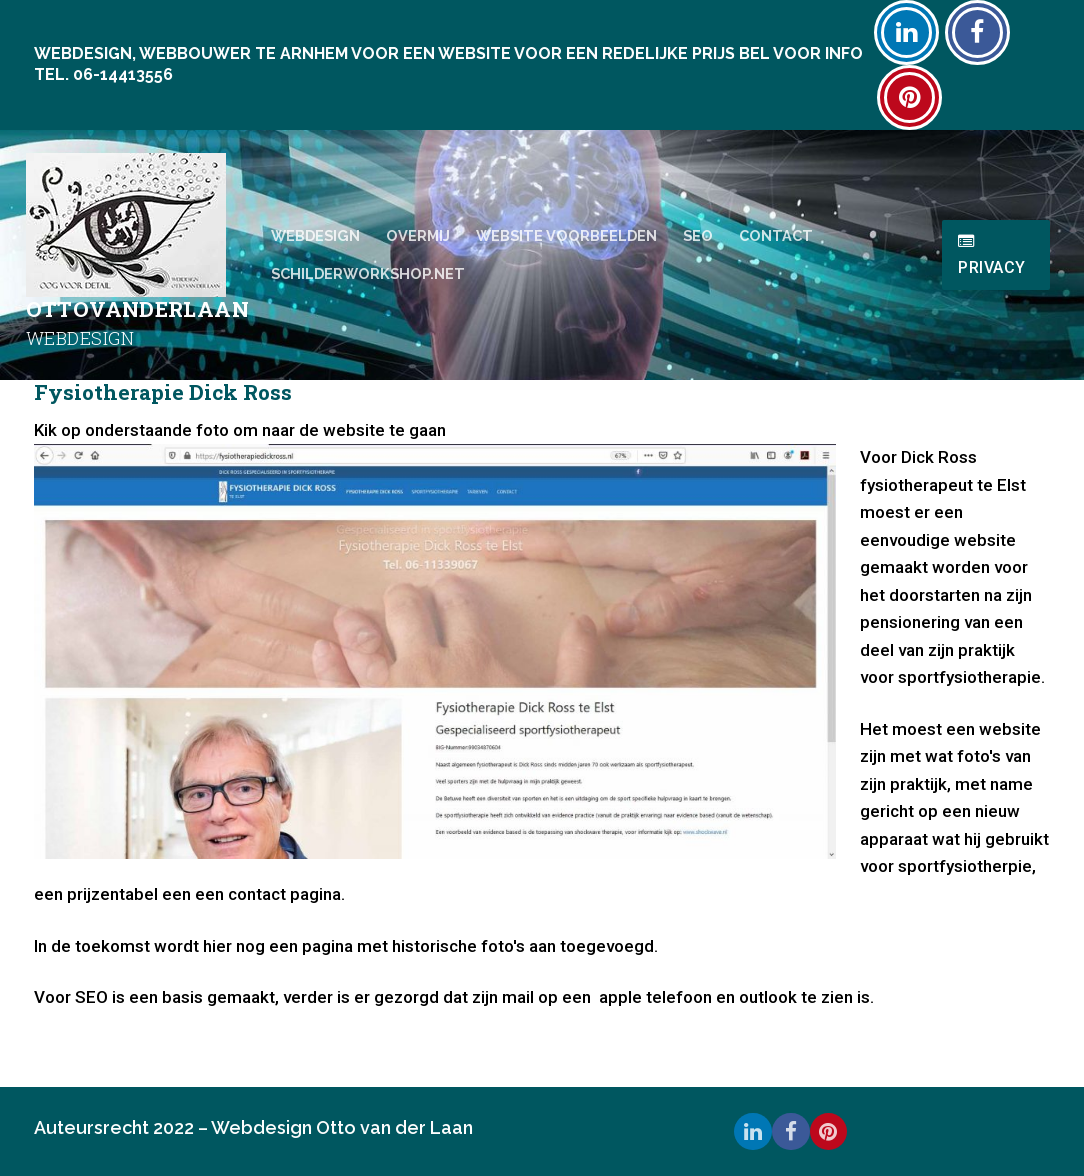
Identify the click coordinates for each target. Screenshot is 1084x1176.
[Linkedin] (906, 32)
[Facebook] (977, 32)
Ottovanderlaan (138, 310)
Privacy (992, 255)
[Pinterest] (909, 97)
